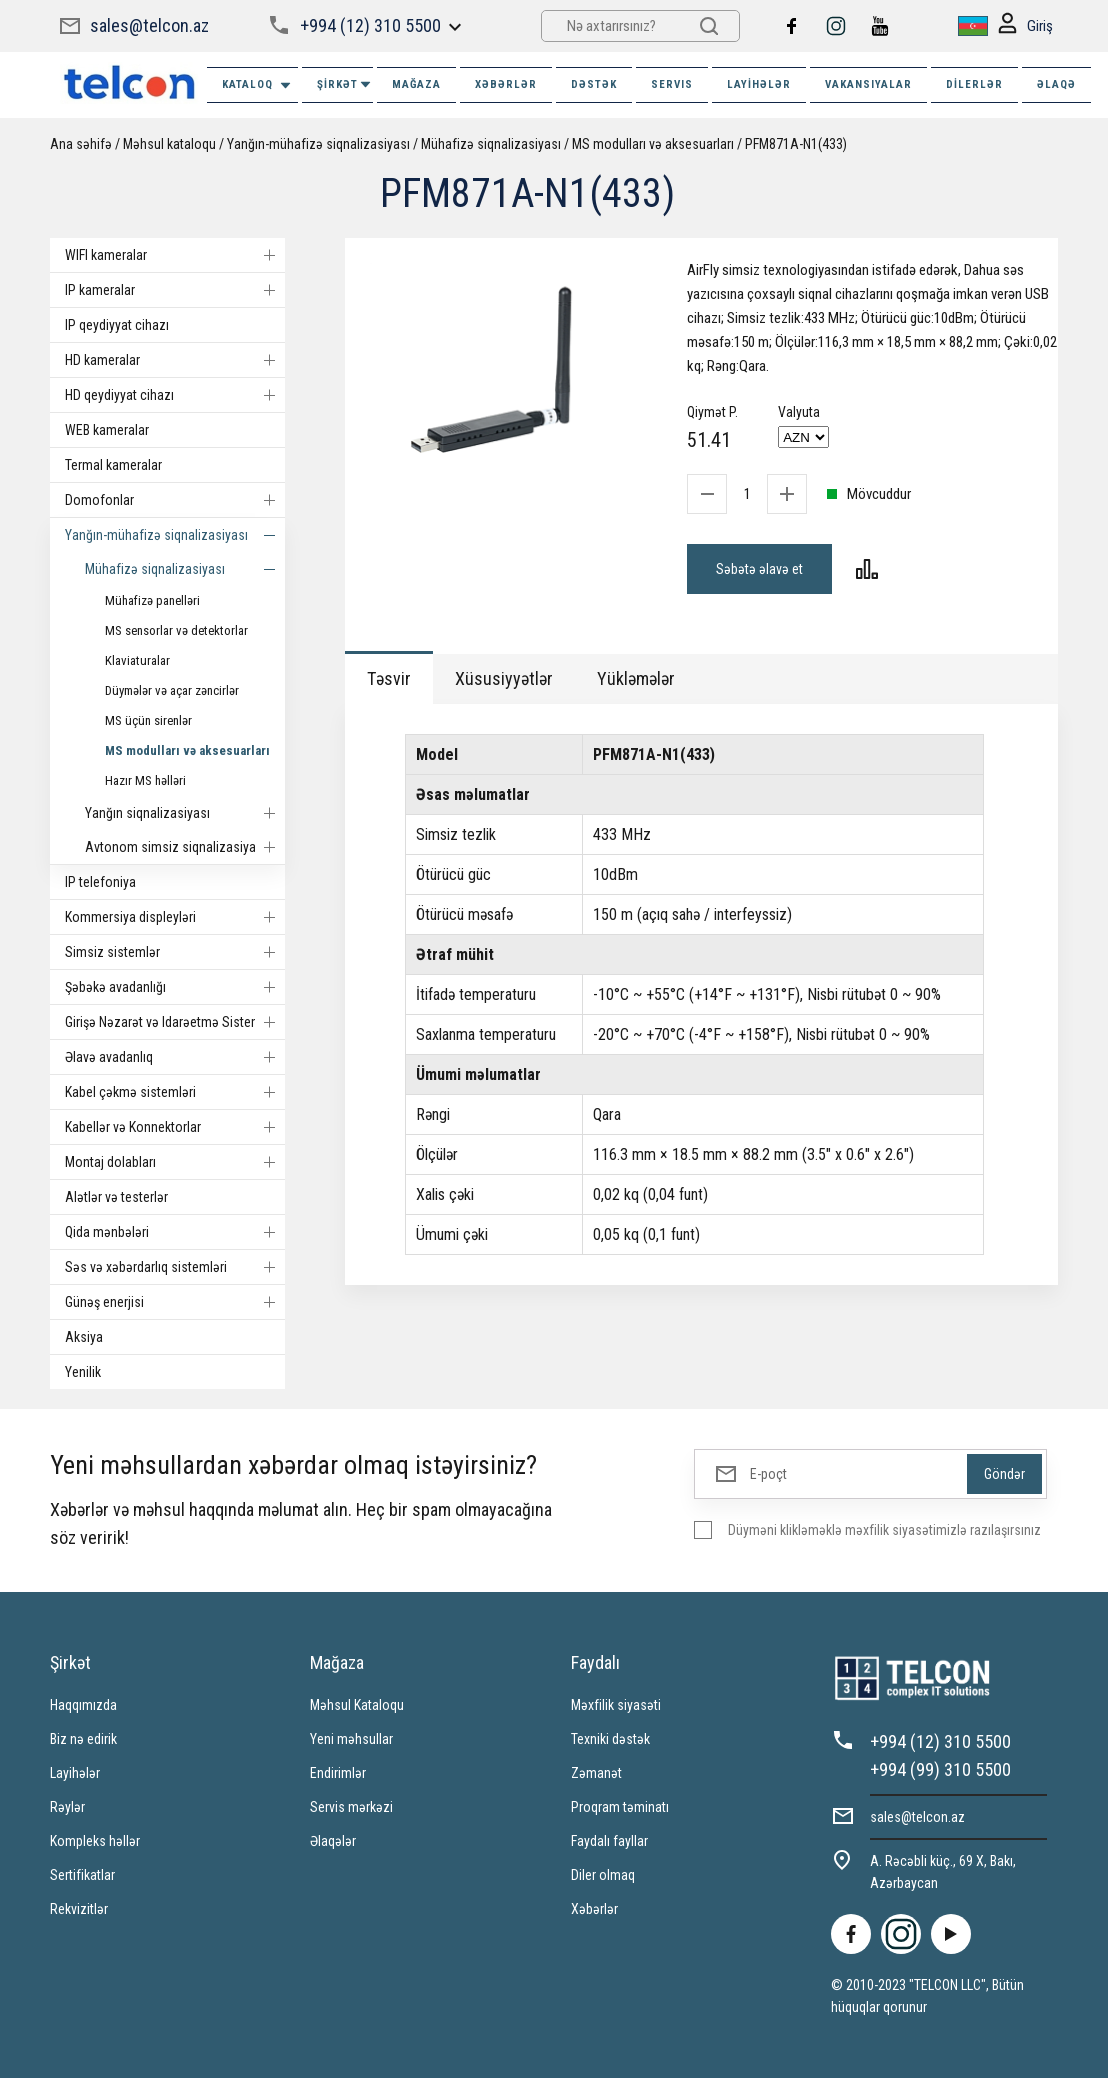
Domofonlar (175, 500)
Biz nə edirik (83, 1739)
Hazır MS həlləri (145, 780)
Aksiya (84, 1337)
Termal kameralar (113, 465)
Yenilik (83, 1372)
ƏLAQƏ (1056, 84)
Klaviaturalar (137, 660)
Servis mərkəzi (351, 1807)
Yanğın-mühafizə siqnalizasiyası (318, 144)
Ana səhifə (81, 144)
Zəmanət (596, 1773)
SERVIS (672, 84)
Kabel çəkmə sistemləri (175, 1092)
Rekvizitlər (79, 1909)
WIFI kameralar (175, 255)
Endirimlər (338, 1773)
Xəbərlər (594, 1909)
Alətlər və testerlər (116, 1197)
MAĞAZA (416, 84)
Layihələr (759, 84)
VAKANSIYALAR (868, 84)
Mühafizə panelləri (152, 600)
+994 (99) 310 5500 (940, 1769)
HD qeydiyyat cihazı (175, 395)
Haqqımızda (83, 1705)
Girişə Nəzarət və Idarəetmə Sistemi (175, 1022)
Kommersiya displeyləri (175, 917)
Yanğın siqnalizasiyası (185, 813)
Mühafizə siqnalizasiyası (491, 144)
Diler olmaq (603, 1875)
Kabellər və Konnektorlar (175, 1127)
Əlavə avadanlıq (175, 1057)
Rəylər (67, 1807)
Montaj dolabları (175, 1162)
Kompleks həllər (95, 1841)
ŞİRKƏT (345, 84)
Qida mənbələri (175, 1232)
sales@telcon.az (149, 25)
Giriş (1025, 26)
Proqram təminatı (620, 1807)
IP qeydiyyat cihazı (117, 325)
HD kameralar (175, 360)
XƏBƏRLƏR (506, 84)
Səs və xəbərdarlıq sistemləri (175, 1267)
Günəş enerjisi (175, 1302)
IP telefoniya (100, 882)
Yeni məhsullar (351, 1739)
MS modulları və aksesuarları (653, 144)
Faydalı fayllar (609, 1841)
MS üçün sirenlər (148, 720)
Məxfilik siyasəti (616, 1705)
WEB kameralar (107, 430)
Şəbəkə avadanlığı (175, 987)
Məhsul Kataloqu (357, 1705)
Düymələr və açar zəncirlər (172, 690)
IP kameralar (175, 290)
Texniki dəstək (610, 1739)
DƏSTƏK (594, 84)
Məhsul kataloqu (169, 144)
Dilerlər (974, 84)
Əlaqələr (333, 1841)
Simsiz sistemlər (175, 952)
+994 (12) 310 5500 (370, 25)
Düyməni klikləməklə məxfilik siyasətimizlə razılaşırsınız (884, 1530)
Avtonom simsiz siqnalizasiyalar (185, 847)
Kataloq (257, 85)
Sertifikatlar (82, 1875)
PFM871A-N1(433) (796, 144)
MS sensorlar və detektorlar (176, 630)
